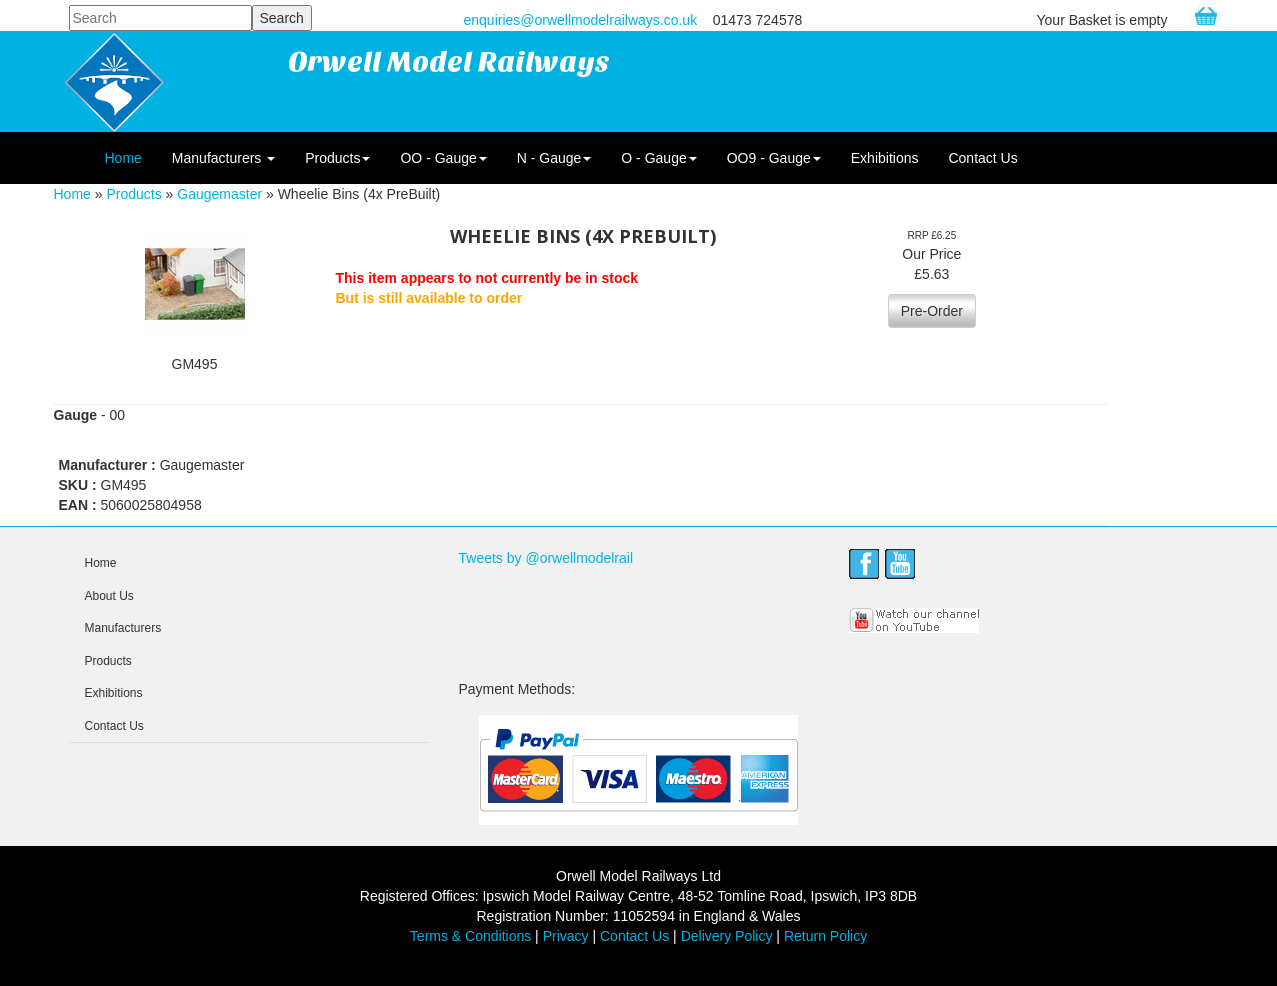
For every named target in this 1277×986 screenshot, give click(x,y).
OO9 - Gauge (774, 158)
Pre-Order (932, 311)
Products (337, 158)
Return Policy (825, 936)
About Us (109, 596)
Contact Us (982, 158)
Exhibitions (885, 158)
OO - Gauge (443, 158)
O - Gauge (658, 158)
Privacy (566, 936)
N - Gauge (554, 158)
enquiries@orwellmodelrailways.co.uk (581, 20)
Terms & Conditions (470, 936)
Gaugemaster (219, 194)
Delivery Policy (727, 936)
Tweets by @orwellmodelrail (546, 558)
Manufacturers (223, 158)
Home (123, 158)
